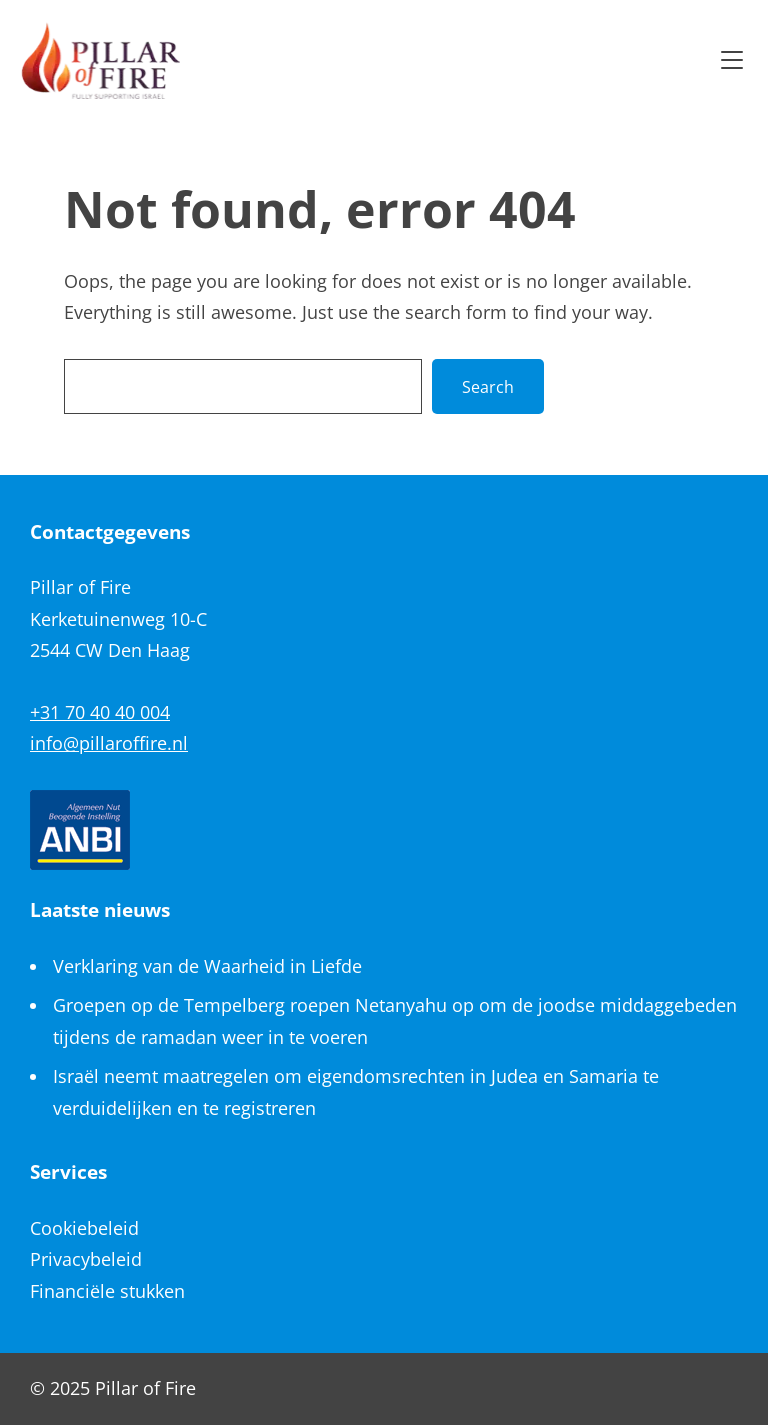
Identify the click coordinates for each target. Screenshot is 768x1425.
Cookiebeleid (84, 1228)
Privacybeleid (86, 1259)
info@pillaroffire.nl (109, 743)
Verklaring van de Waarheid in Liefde (207, 966)
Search (488, 387)
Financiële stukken (107, 1291)
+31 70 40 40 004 (100, 712)
